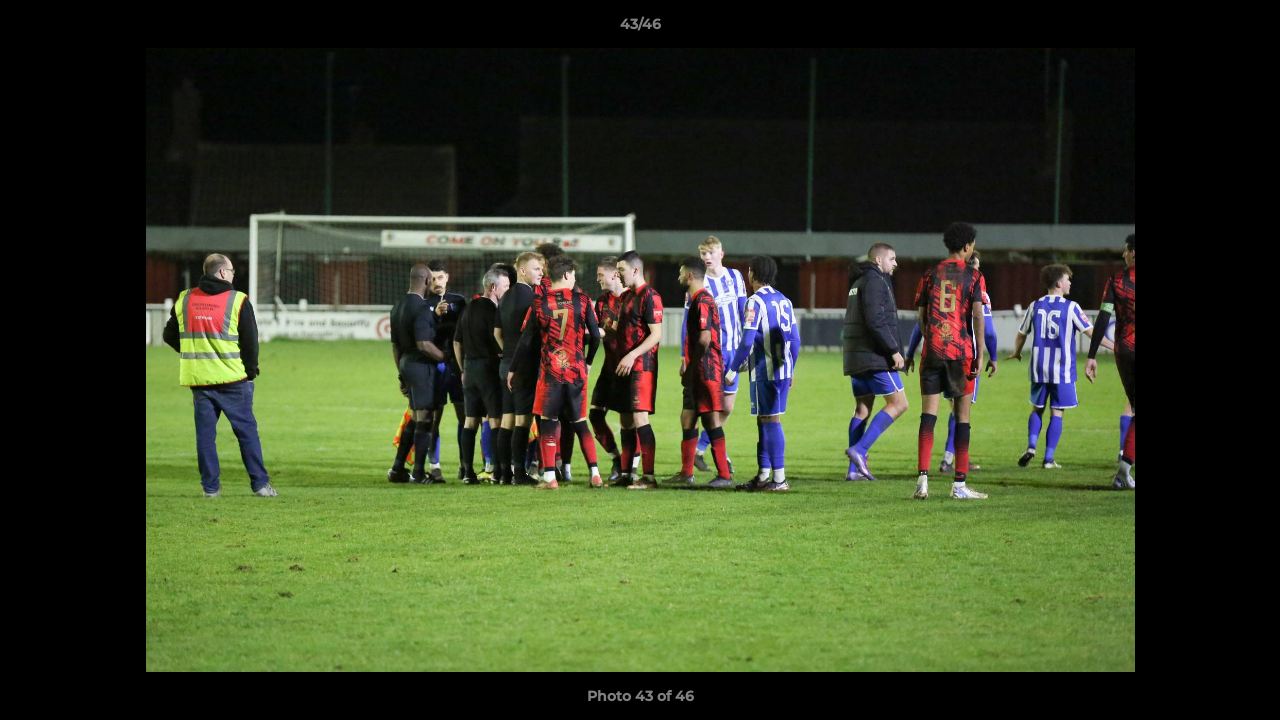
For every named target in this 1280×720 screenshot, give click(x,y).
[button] (1244, 29)
